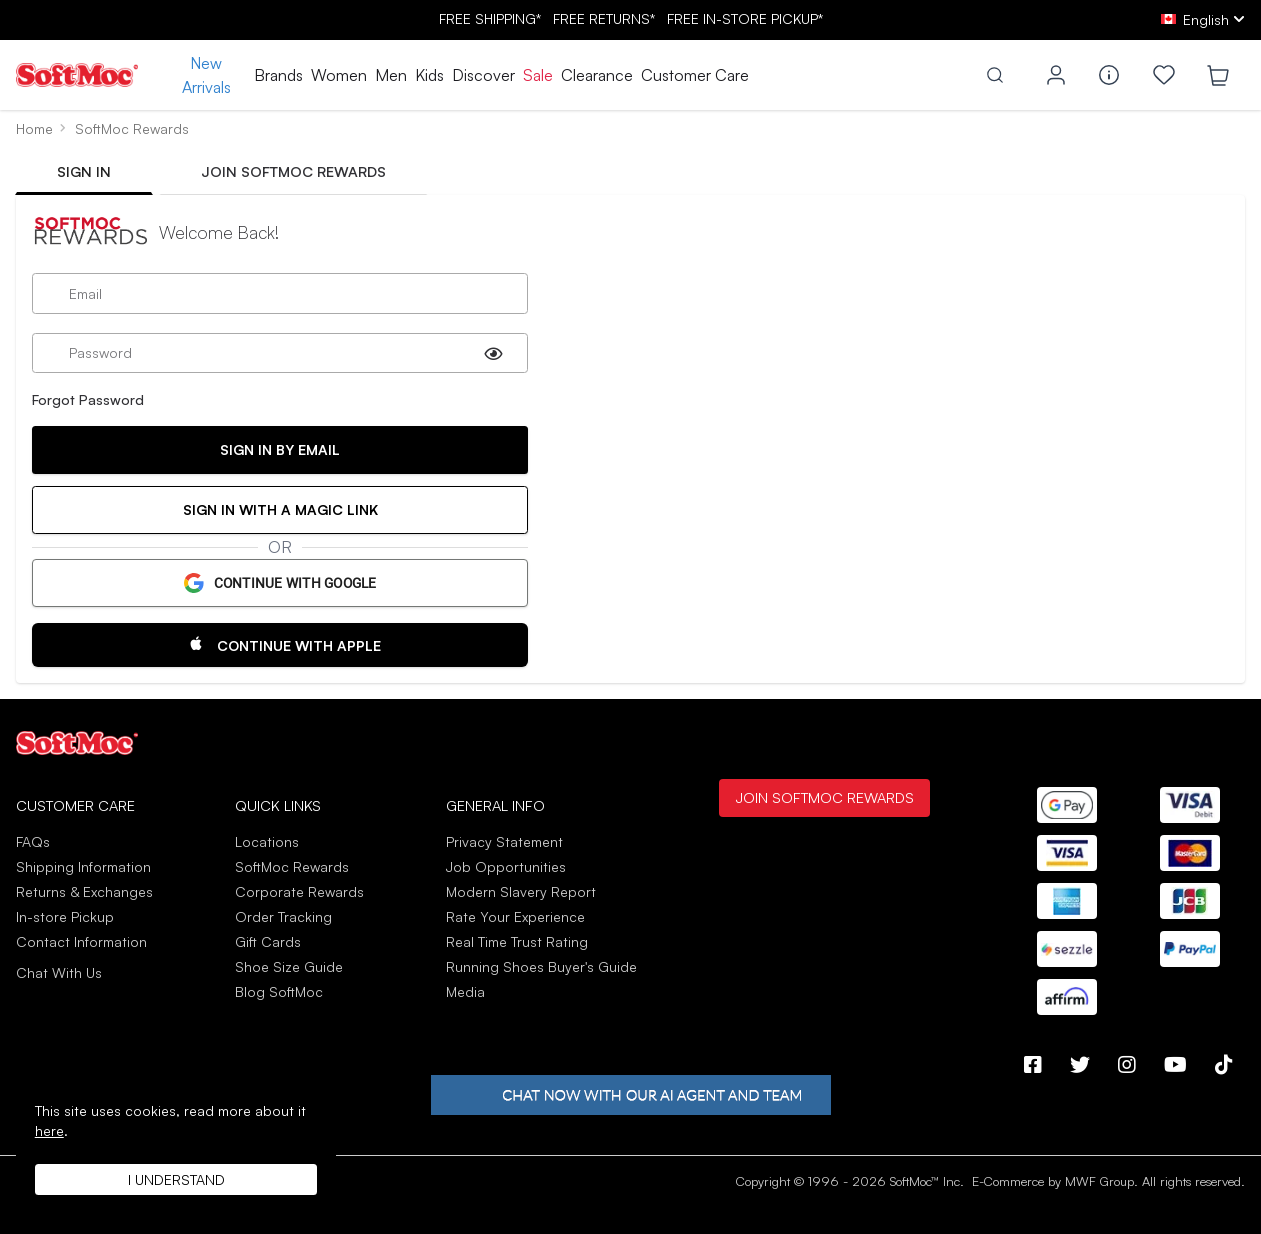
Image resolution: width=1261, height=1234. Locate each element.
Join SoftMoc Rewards (824, 797)
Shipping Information (83, 866)
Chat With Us (59, 973)
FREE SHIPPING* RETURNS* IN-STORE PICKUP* (631, 18)
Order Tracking (283, 916)
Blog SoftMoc (279, 991)
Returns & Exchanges (84, 891)
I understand (176, 1179)
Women (339, 75)
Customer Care (695, 75)
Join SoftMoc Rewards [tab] (293, 171)
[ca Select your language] (1203, 19)
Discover (483, 75)
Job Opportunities (506, 866)
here (49, 1130)
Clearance (597, 75)
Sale (538, 75)
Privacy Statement (504, 841)
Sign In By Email (280, 449)
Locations (267, 841)
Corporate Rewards (299, 891)
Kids (429, 75)
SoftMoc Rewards (292, 866)
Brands (278, 75)
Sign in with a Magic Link (280, 509)
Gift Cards (268, 941)
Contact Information (81, 941)
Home (34, 128)
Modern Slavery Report (521, 891)
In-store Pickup (65, 916)
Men (391, 75)
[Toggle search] (995, 75)
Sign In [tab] (84, 171)
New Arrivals (206, 75)
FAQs (33, 841)
